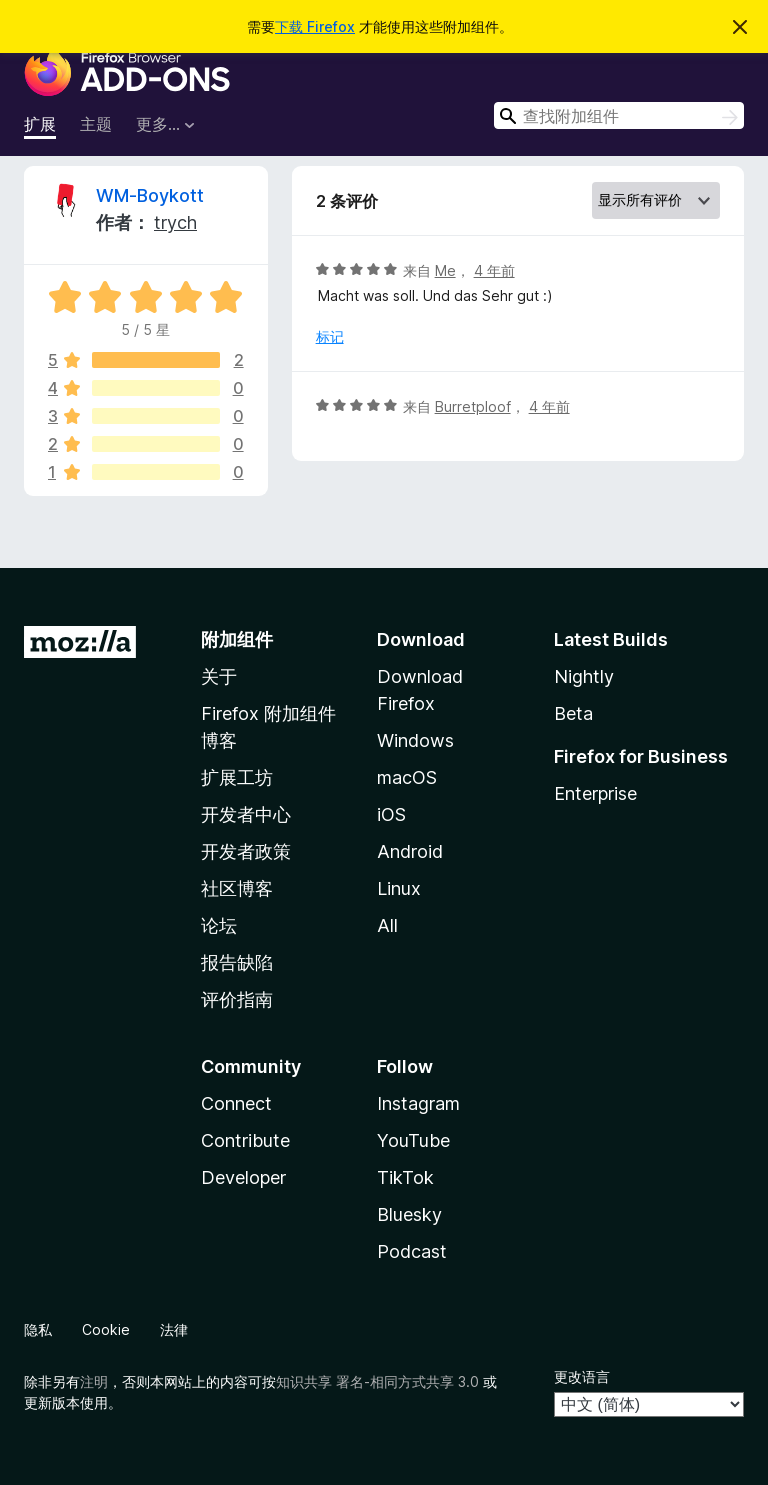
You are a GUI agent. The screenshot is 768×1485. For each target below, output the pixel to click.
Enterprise (595, 793)
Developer (243, 1177)
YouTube (413, 1140)
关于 (219, 676)
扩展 (40, 124)
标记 (330, 336)
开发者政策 (246, 851)
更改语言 (582, 1376)
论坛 (219, 925)
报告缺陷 (237, 962)
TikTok (405, 1177)
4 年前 (494, 270)
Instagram (418, 1103)
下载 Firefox (315, 26)
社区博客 (237, 888)
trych (175, 222)
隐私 (38, 1329)
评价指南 (237, 999)
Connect (236, 1103)
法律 (174, 1329)
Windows (415, 740)
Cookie (106, 1329)
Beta (573, 713)
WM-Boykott (150, 195)
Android (410, 851)
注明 (94, 1381)
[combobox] (619, 115)
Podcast (412, 1251)
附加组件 (237, 639)
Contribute (245, 1140)
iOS (391, 814)
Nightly (584, 676)
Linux (399, 888)
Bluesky (409, 1214)
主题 (96, 124)
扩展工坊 (237, 777)
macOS (407, 777)
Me (445, 270)
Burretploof (473, 406)
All (387, 925)
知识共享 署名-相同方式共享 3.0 (377, 1381)
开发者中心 (246, 814)
